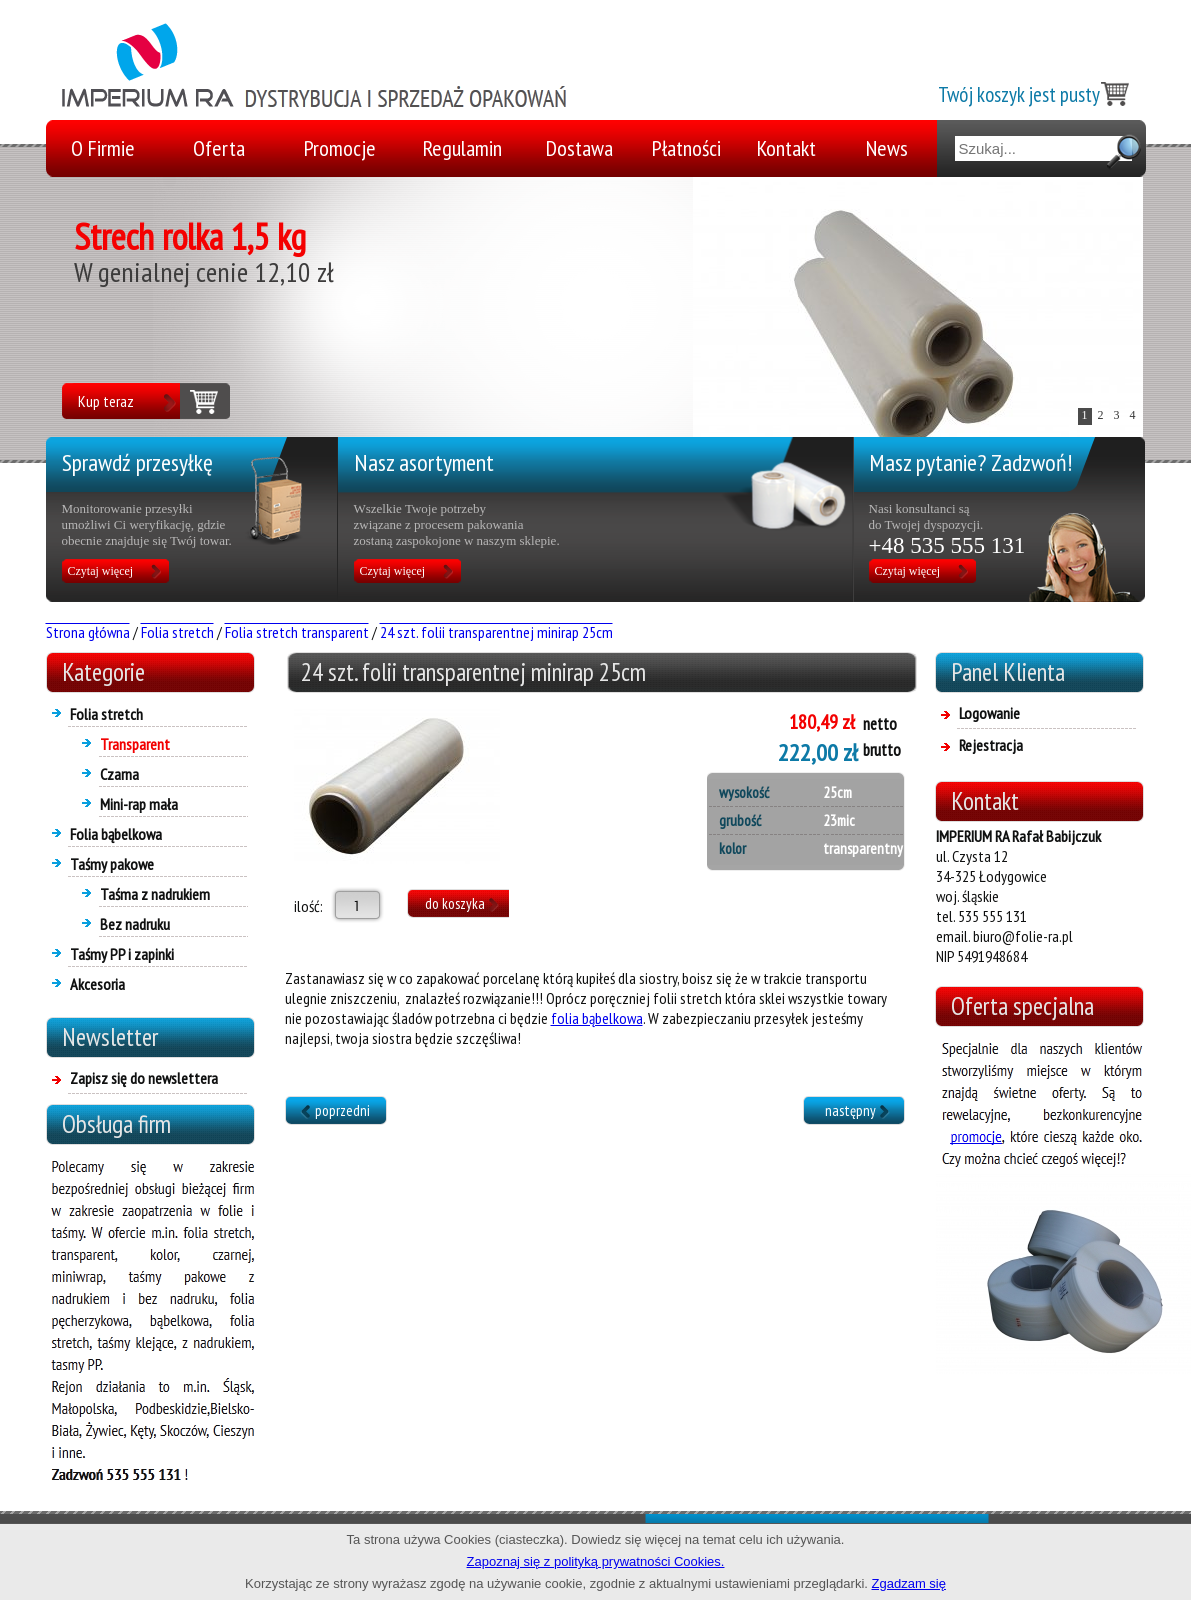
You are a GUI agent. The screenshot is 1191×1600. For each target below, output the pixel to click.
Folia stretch (106, 714)
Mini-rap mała (139, 804)
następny (850, 1110)
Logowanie (989, 713)
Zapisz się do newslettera (144, 1078)
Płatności (686, 148)
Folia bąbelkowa (116, 834)
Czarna (119, 774)
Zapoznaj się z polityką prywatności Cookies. (596, 1561)
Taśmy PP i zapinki (122, 954)
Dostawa (579, 148)
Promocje (340, 148)
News (887, 148)
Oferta (219, 148)
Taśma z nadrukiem (155, 894)
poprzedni (342, 1110)
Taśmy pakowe (112, 864)
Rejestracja (991, 745)
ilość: (304, 906)
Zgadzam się (909, 1583)
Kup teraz (106, 401)
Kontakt (786, 148)
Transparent (135, 744)
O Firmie (103, 148)
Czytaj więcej (101, 571)
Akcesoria (97, 984)
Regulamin (462, 148)
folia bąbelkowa (597, 1018)
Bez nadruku (135, 924)
